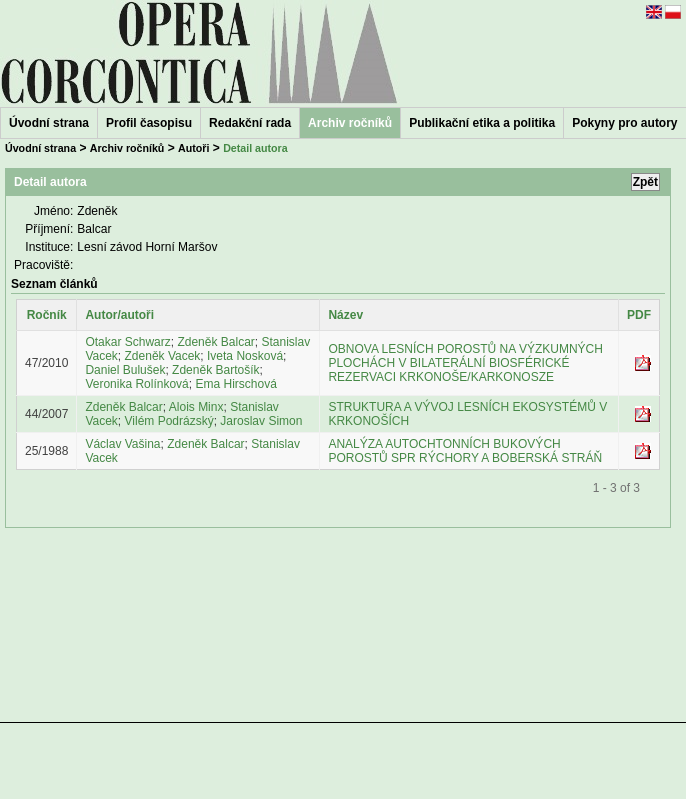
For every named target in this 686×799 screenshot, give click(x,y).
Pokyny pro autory (624, 123)
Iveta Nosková (245, 356)
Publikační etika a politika (482, 123)
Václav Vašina (122, 444)
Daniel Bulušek (125, 370)
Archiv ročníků (127, 148)
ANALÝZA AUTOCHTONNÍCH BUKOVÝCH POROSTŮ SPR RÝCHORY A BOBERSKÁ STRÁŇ (465, 451)
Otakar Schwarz (127, 342)
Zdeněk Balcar (215, 342)
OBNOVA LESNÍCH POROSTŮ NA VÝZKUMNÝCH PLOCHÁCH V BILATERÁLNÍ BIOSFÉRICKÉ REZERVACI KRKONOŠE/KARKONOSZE (465, 363)
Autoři (193, 148)
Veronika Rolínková (136, 384)
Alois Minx (196, 407)
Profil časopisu (149, 123)
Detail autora (255, 148)
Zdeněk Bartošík (215, 370)
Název (345, 315)
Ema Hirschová (235, 384)
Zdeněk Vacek (163, 356)
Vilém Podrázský (169, 421)
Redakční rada (250, 123)
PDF (639, 315)
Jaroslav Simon (261, 421)
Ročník (47, 315)
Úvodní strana (49, 123)
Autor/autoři (119, 315)
